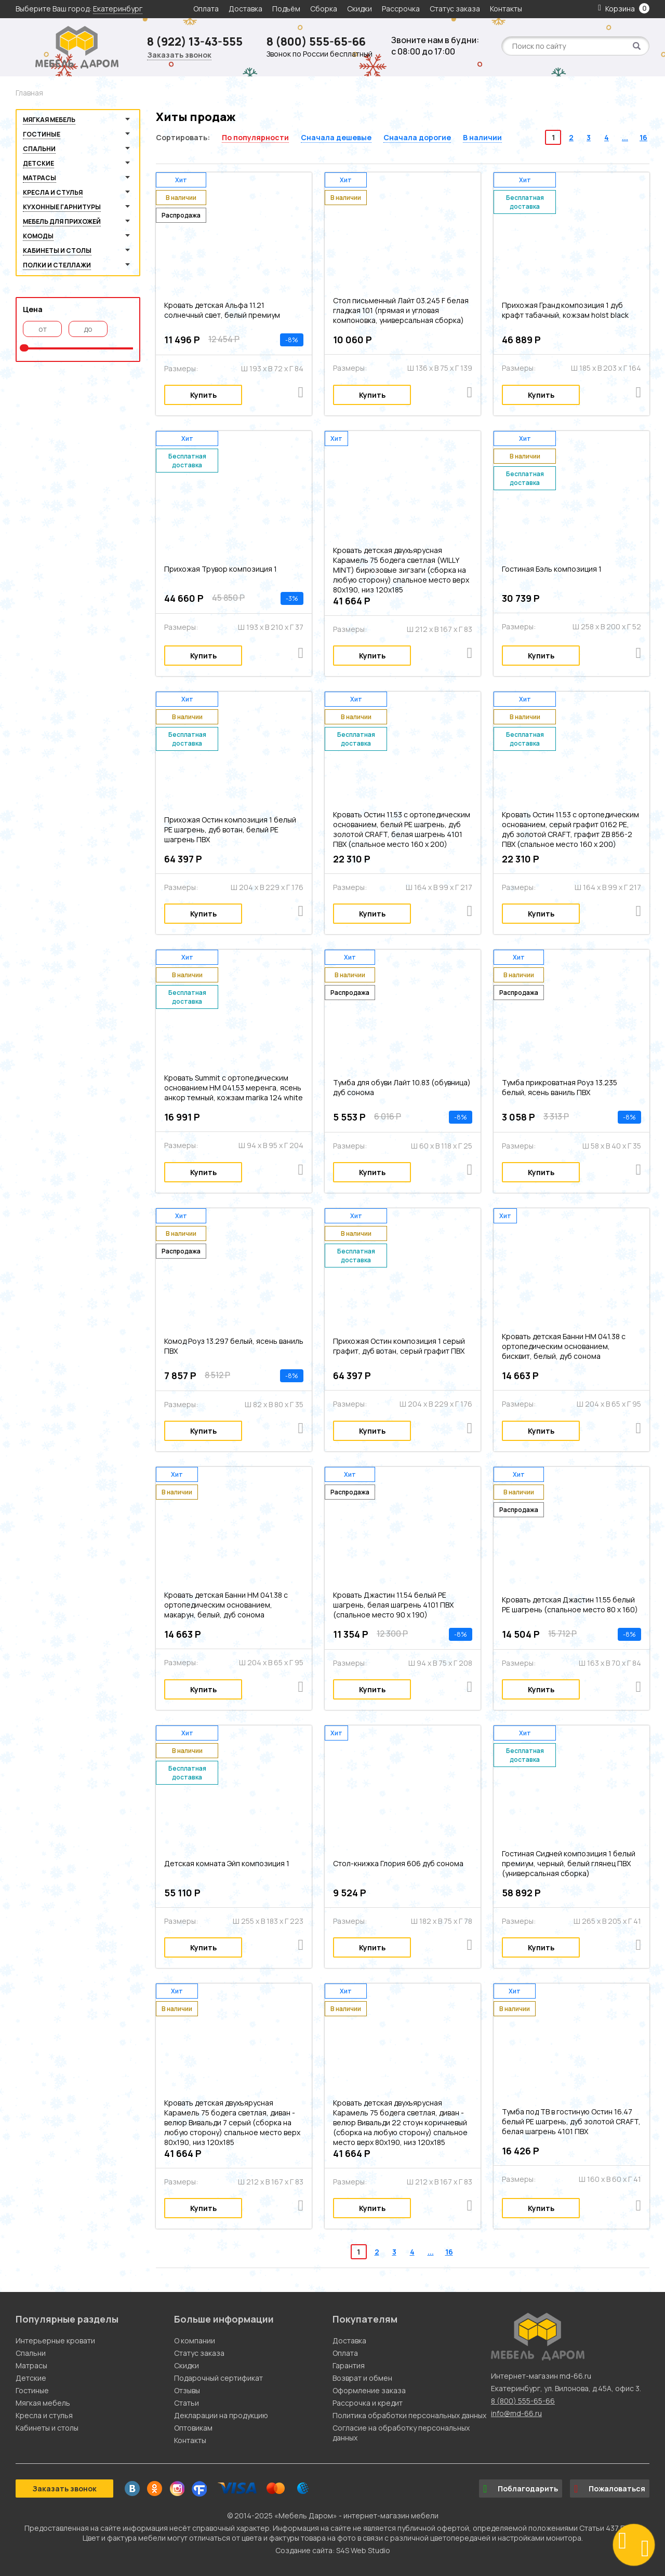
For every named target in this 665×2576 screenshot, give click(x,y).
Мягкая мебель (49, 119)
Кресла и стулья (53, 192)
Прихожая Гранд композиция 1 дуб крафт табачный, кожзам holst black (565, 310)
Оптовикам (193, 2428)
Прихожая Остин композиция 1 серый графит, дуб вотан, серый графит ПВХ (399, 1346)
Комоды (38, 236)
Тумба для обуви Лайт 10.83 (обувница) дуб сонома (402, 1087)
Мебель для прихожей (62, 221)
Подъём (286, 9)
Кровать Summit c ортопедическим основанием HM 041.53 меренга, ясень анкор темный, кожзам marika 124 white (233, 1087)
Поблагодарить (520, 2489)
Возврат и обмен (362, 2378)
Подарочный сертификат (218, 2378)
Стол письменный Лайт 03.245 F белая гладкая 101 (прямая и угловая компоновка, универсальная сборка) (401, 310)
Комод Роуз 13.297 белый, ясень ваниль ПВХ (233, 1346)
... (625, 137)
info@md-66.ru (516, 2413)
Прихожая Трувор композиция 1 (220, 569)
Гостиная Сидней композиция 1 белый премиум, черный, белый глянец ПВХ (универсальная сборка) (568, 1863)
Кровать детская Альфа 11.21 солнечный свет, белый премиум (222, 310)
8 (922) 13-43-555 (195, 41)
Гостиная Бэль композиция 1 (552, 569)
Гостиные (41, 134)
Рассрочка (401, 9)
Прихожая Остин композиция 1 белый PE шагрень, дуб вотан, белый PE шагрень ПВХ (230, 829)
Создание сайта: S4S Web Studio (332, 2550)
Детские (38, 163)
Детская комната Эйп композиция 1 (226, 1863)
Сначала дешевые (336, 137)
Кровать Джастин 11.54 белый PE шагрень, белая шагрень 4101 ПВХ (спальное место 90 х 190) (393, 1605)
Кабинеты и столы (57, 250)
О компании (194, 2340)
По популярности (255, 137)
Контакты (506, 9)
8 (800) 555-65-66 (316, 41)
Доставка (245, 9)
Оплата (206, 9)
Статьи (186, 2403)
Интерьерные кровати (55, 2340)
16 (643, 137)
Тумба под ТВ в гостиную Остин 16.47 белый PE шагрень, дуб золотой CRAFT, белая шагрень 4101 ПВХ (571, 2121)
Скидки (360, 9)
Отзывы (187, 2390)
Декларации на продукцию (221, 2415)
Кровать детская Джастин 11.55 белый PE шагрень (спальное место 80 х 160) (570, 1604)
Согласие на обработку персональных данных (401, 2433)
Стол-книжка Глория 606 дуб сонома (398, 1863)
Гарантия (348, 2365)
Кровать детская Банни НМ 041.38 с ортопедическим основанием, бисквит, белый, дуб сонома (564, 1346)
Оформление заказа (369, 2390)
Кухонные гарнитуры (62, 207)
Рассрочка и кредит (367, 2403)
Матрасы (39, 177)
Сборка (323, 9)
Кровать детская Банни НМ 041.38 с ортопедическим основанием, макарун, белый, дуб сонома (226, 1605)
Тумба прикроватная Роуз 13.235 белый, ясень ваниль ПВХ (559, 1087)
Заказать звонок (179, 55)
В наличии (482, 137)
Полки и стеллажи (57, 265)
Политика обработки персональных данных (409, 2415)
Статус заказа (455, 9)
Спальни (39, 148)
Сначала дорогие (417, 137)
